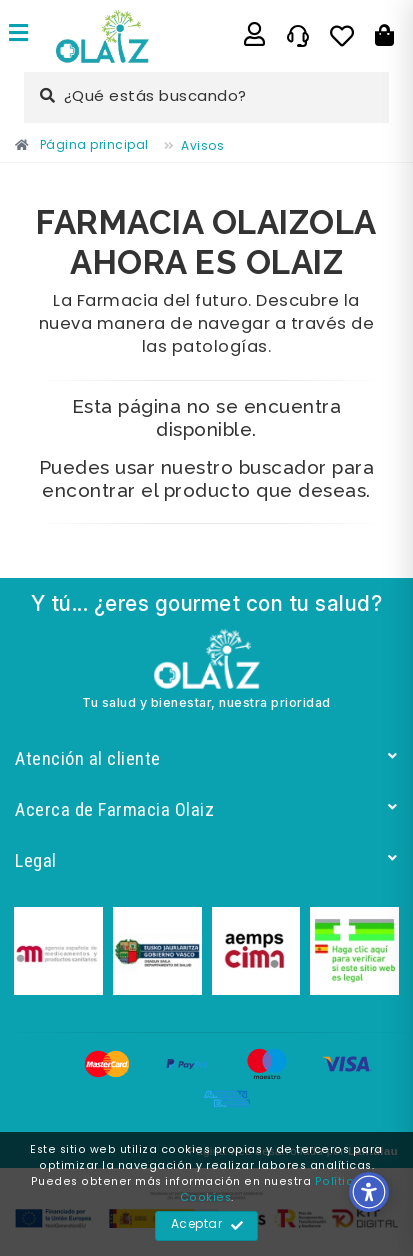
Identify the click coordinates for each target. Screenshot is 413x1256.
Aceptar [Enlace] (207, 1226)
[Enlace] (19, 36)
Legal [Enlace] (206, 860)
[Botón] (384, 35)
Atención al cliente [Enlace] (206, 758)
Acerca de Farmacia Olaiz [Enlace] (206, 809)
